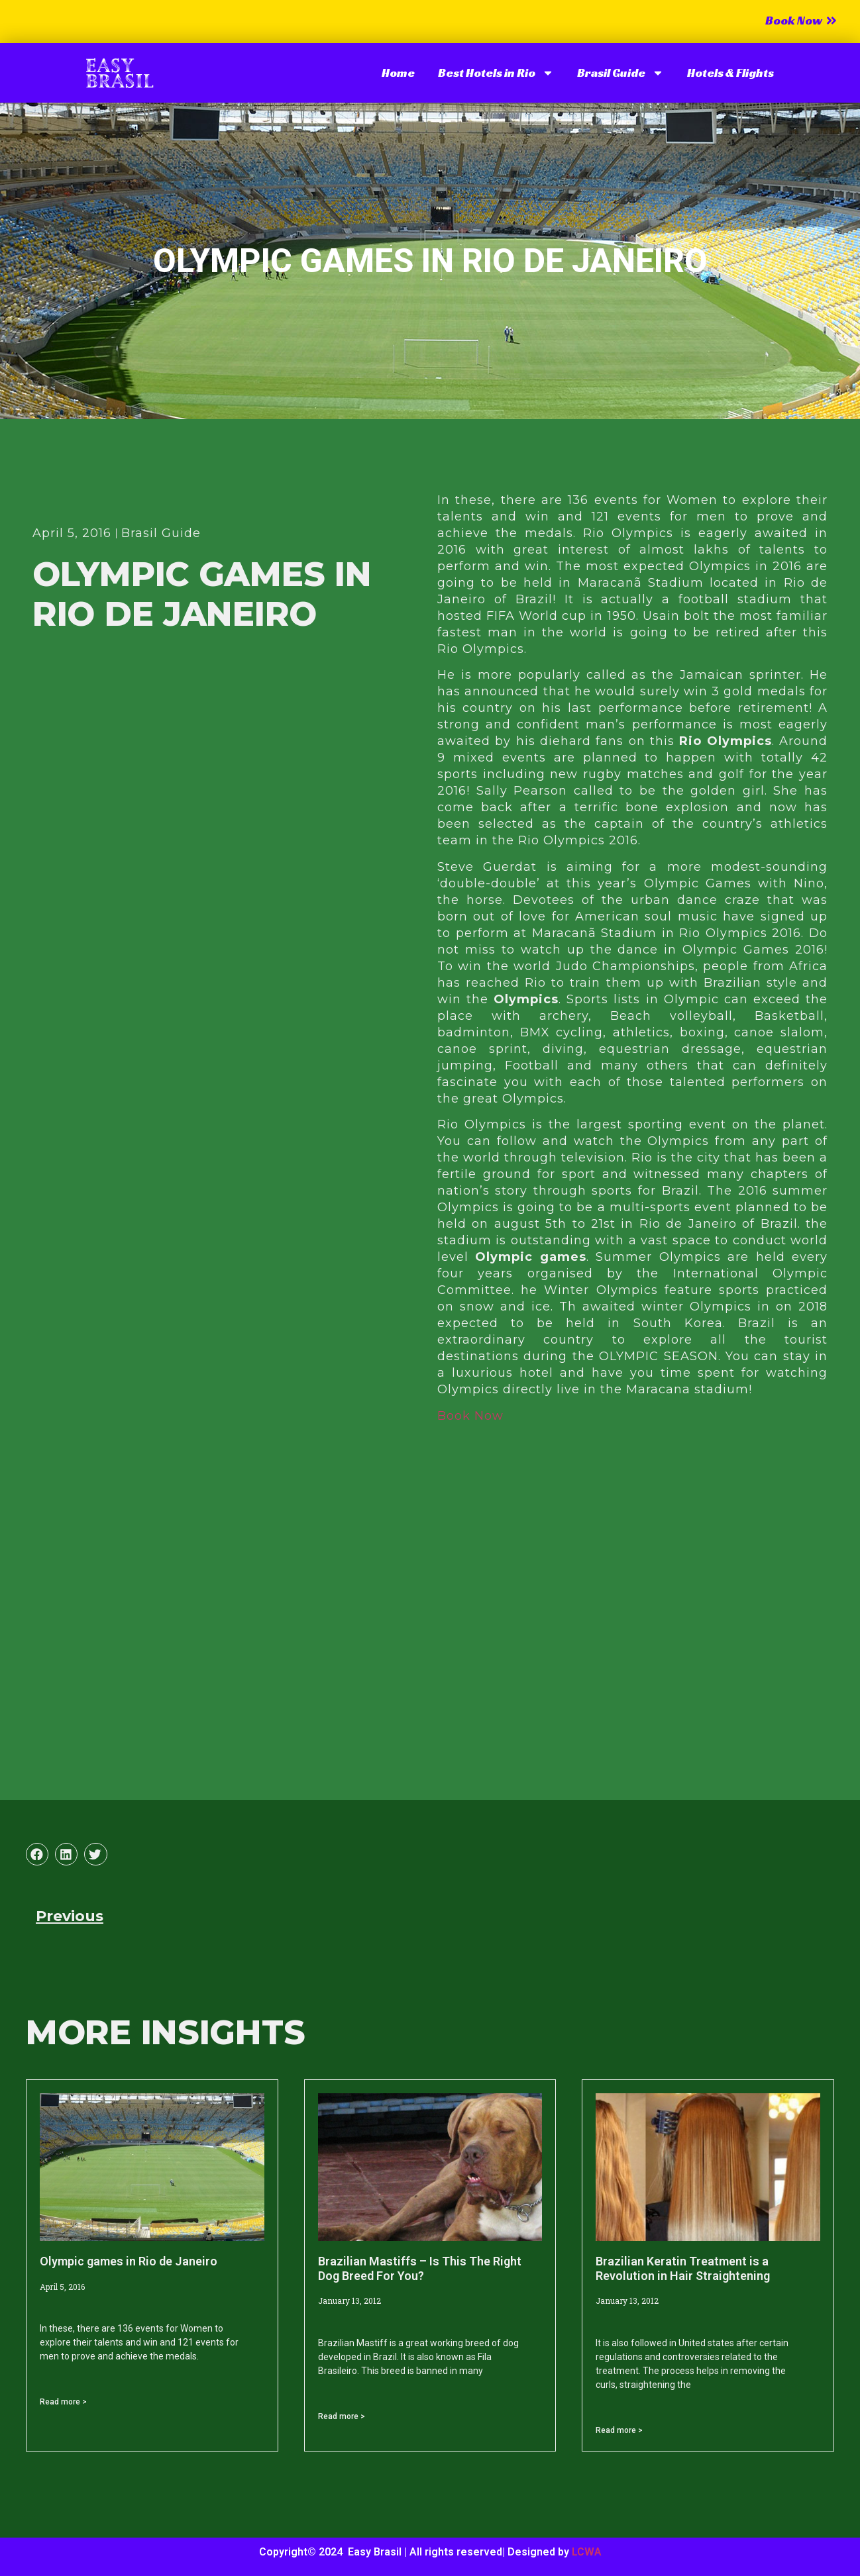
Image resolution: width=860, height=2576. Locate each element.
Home (398, 72)
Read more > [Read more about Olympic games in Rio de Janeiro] (63, 2401)
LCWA (587, 2552)
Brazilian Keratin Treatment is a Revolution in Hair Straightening (683, 2268)
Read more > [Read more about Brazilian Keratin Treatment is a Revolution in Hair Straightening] (619, 2430)
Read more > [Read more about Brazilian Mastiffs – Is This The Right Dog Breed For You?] (341, 2416)
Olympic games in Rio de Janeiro (128, 2261)
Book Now (470, 1416)
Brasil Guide (620, 72)
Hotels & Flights (730, 72)
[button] (37, 1854)
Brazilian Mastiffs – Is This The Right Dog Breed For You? (419, 2268)
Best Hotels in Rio (496, 72)
